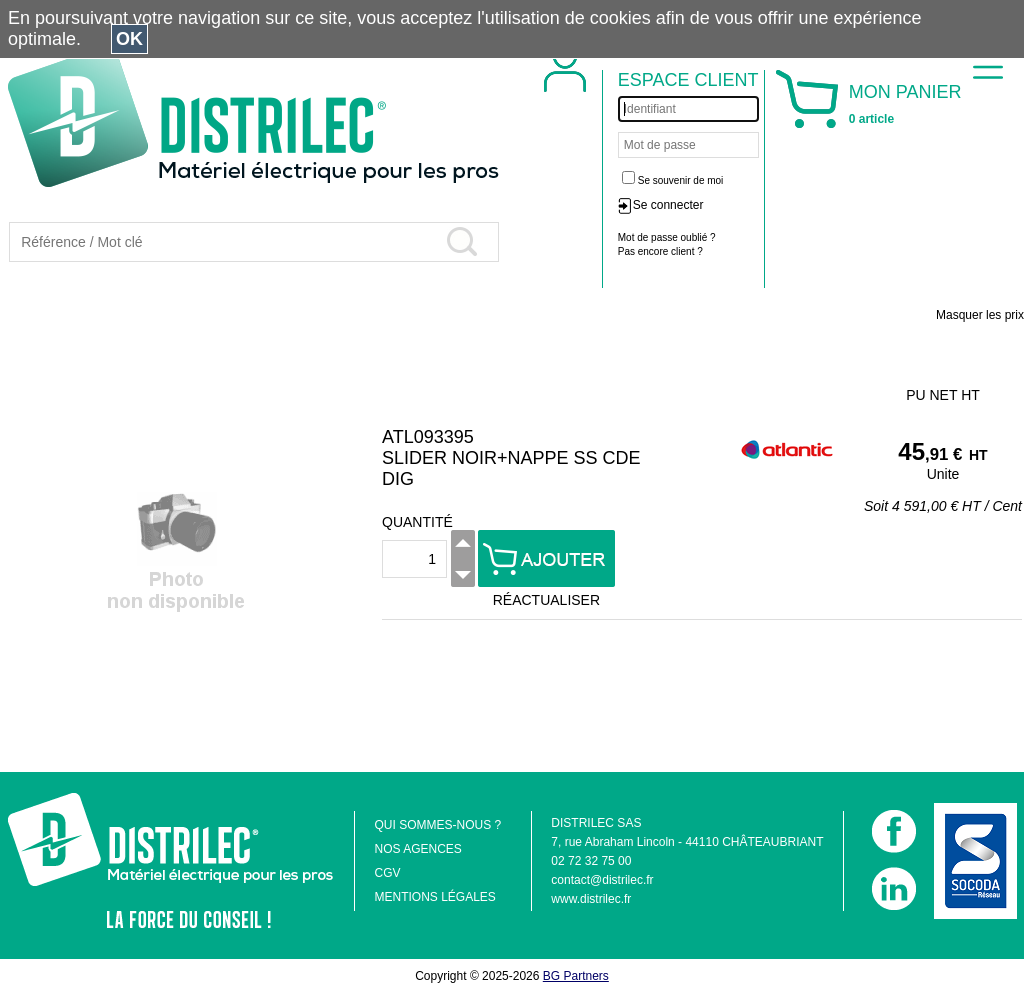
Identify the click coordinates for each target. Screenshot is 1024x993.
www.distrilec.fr (591, 899)
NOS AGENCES (417, 849)
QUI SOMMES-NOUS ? (437, 825)
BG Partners (576, 976)
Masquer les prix (980, 315)
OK (129, 39)
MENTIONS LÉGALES (434, 897)
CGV (387, 873)
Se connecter (668, 205)
